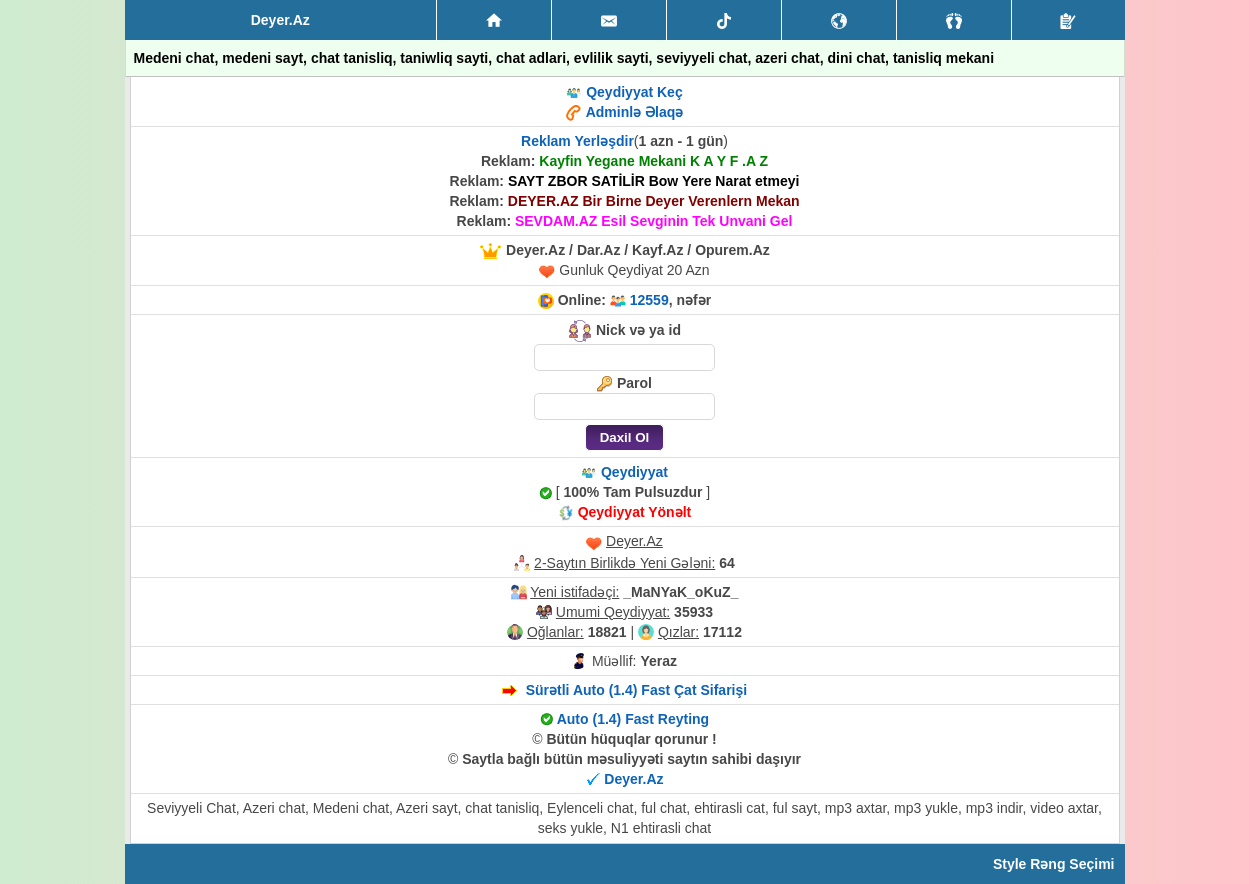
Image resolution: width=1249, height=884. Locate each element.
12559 (649, 300)
